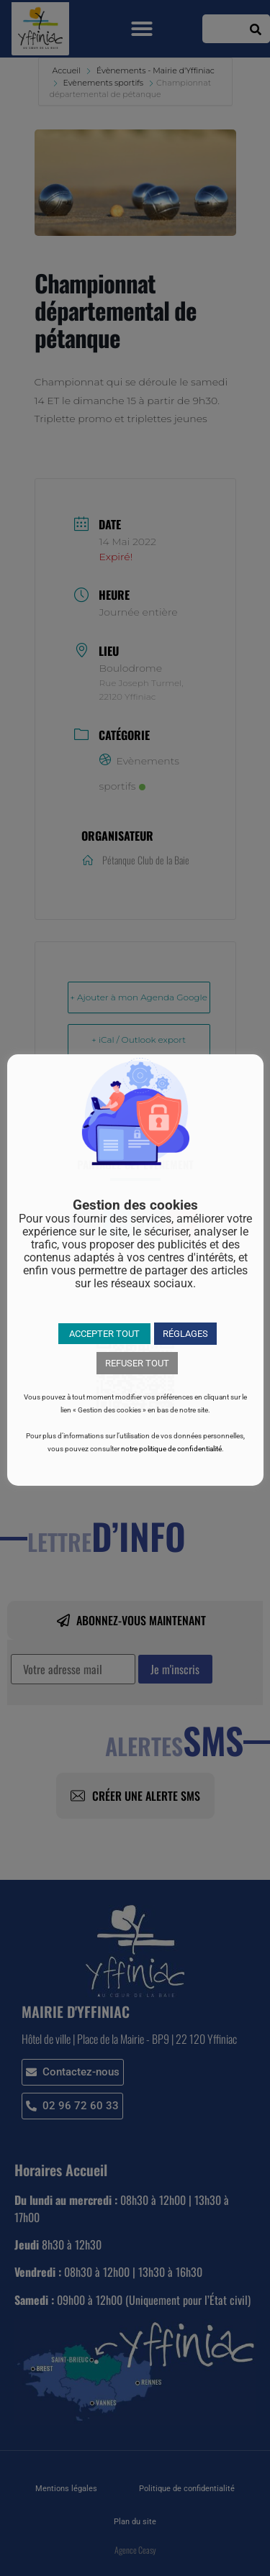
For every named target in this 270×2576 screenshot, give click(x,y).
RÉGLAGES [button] (185, 1333)
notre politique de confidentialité (171, 1449)
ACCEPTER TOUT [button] (104, 1333)
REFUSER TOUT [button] (137, 1363)
